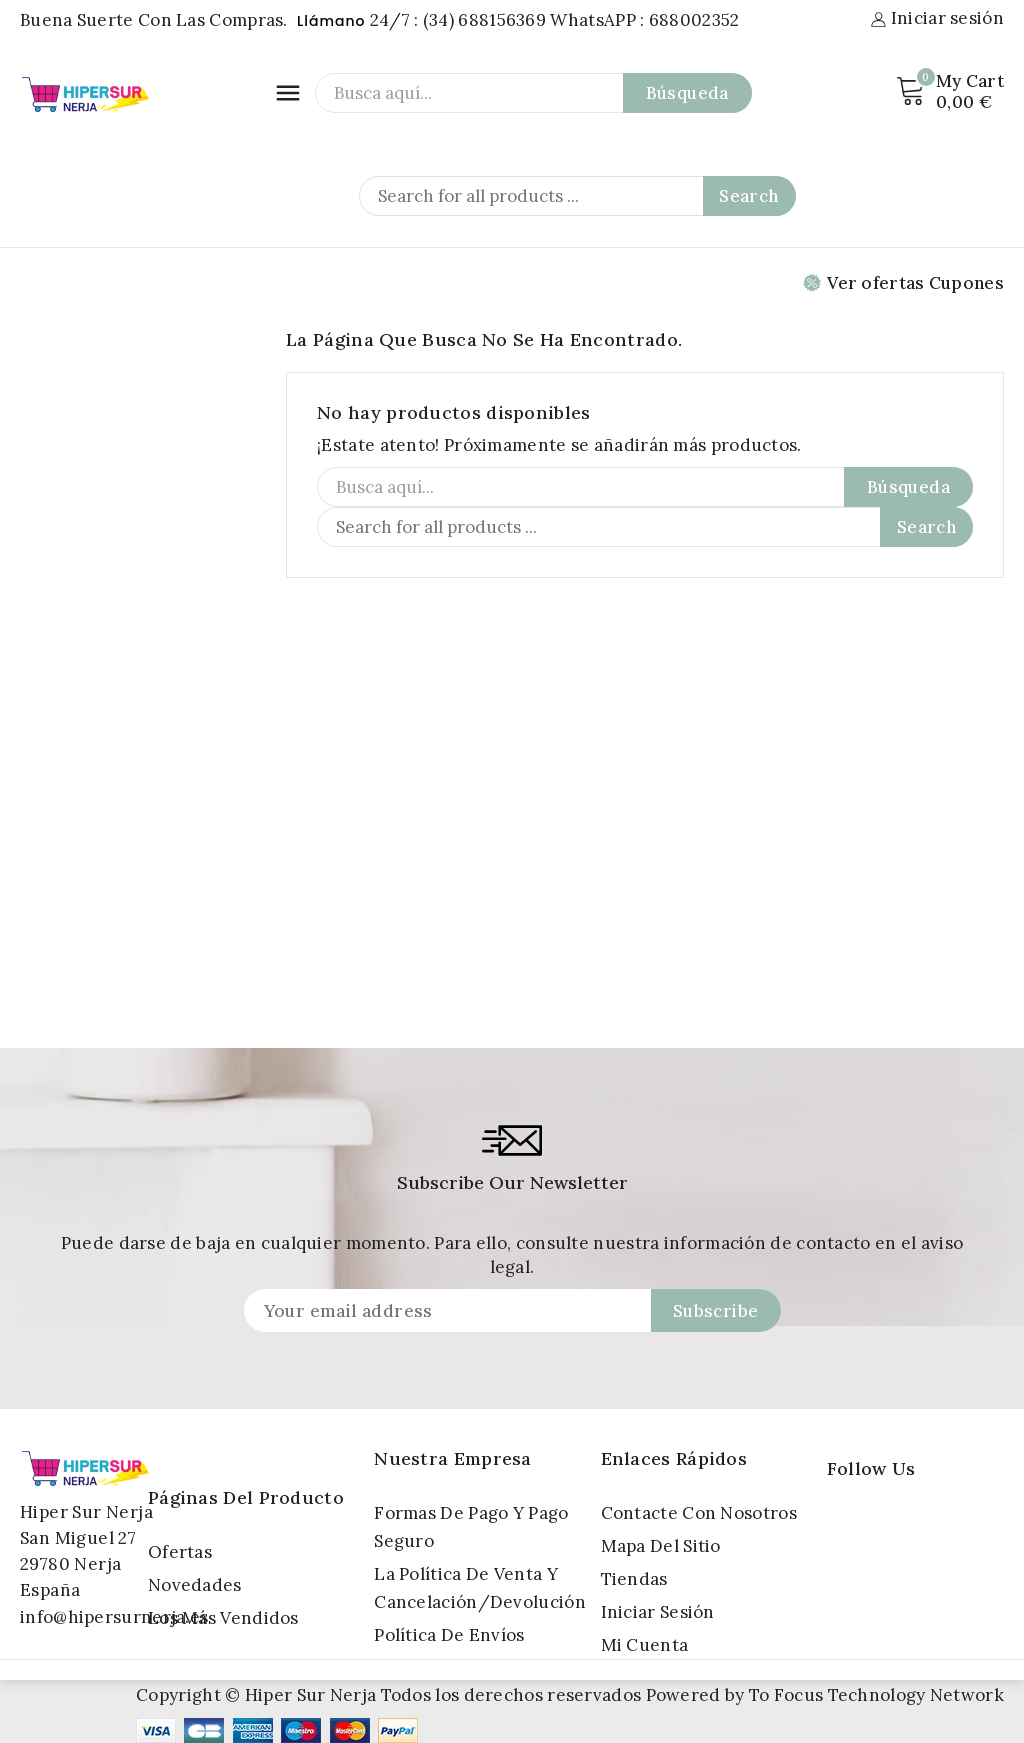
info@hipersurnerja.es (114, 1617)
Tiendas (634, 1579)
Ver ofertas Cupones (903, 283)
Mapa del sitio (661, 1546)
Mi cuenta (645, 1645)
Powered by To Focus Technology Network (825, 1695)
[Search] (577, 196)
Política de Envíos (449, 1635)
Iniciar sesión (658, 1612)
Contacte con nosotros (699, 1513)
